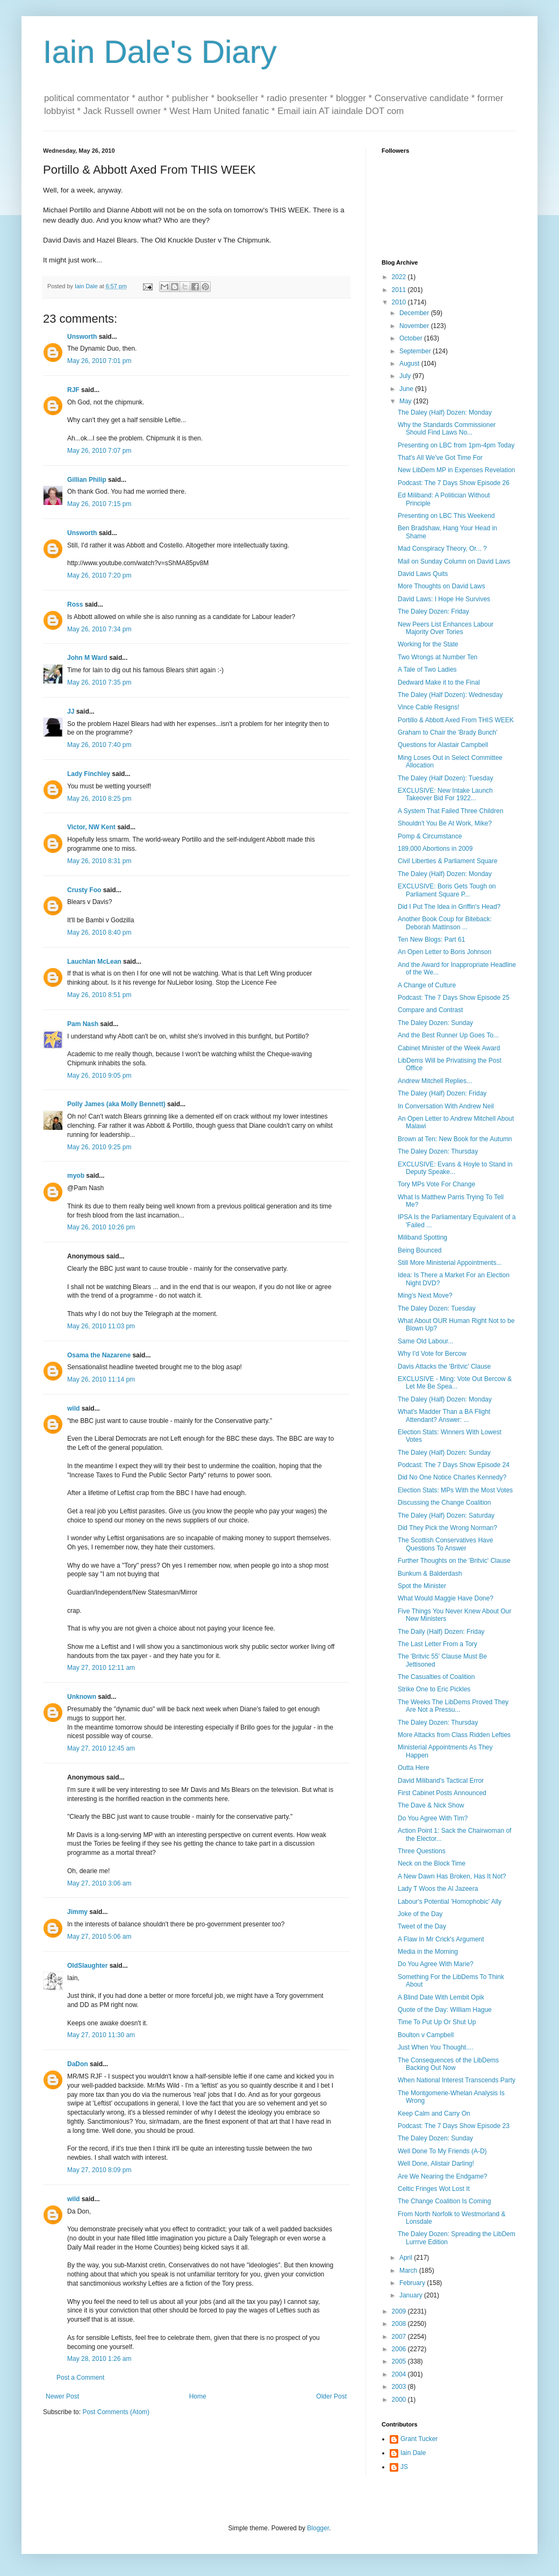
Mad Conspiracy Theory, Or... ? (442, 548)
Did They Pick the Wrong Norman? (447, 1528)
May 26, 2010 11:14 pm (101, 1379)
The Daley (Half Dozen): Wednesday (450, 695)
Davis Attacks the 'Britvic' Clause (444, 1366)
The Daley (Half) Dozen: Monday (445, 412)
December (415, 313)
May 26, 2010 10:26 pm (101, 1227)
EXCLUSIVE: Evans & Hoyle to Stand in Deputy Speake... (455, 1168)
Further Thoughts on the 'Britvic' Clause (454, 1560)
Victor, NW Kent (91, 827)
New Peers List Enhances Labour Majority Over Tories (445, 628)
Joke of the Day (420, 1914)
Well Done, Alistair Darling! (436, 2163)
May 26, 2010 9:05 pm (99, 1075)
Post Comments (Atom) (115, 2412)
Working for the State (428, 644)
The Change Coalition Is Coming (444, 2201)
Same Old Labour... (425, 1341)
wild (73, 1408)
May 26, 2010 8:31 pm (99, 861)
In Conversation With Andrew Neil (446, 1106)
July (406, 376)
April (406, 2257)
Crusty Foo (84, 890)
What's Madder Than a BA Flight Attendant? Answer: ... (444, 1415)
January (411, 2295)
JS (404, 2467)
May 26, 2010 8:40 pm (99, 932)
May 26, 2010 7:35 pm (99, 682)
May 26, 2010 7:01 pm (99, 361)
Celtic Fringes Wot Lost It (434, 2189)
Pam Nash (82, 1024)
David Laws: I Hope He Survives (444, 599)
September (416, 351)
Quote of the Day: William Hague (445, 2009)
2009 (400, 2311)
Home (197, 2396)
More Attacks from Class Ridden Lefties (454, 1735)
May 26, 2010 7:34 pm (99, 629)
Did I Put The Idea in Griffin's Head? (449, 906)
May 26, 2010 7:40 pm (99, 745)
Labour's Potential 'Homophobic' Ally (449, 1901)
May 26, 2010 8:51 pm (99, 995)
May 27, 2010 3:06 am (99, 1883)
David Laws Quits (423, 574)
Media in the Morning (428, 1951)
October (411, 338)
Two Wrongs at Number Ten (437, 657)
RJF (73, 390)
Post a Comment (80, 2377)
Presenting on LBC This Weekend (446, 516)
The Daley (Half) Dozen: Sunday (444, 1452)
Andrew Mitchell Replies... (435, 1081)
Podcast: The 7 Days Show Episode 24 (454, 1465)
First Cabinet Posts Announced (442, 1793)
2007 (400, 2336)
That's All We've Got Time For (440, 457)
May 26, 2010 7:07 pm (99, 450)
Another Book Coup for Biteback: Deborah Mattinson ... (445, 922)
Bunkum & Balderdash (430, 1573)
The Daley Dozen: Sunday (435, 1023)
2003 (400, 2386)
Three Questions (422, 1851)
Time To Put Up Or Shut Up (437, 2022)
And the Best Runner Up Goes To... (448, 1035)
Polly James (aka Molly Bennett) (116, 1104)
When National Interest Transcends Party (456, 2080)
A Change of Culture (427, 985)
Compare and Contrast (430, 1010)
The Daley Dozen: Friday (433, 611)
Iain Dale (413, 2453)
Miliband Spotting (422, 1237)
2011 (400, 290)
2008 (400, 2324)
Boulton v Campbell (426, 2035)
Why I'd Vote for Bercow (432, 1353)
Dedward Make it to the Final (439, 682)
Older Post (331, 2396)
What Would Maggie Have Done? (445, 1598)
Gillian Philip (86, 479)
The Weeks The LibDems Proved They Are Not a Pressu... (453, 1705)
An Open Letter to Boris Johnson (444, 952)
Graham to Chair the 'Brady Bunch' (447, 732)
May (406, 401)
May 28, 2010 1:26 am (99, 2358)
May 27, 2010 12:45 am (101, 1748)
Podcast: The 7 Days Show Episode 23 (454, 2126)
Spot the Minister (422, 1586)
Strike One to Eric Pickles (434, 1689)
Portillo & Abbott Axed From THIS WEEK (456, 720)
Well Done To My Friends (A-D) (442, 2151)
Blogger (318, 2528)
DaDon (77, 2064)
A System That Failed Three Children (450, 811)
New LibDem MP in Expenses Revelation (456, 470)
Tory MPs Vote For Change (436, 1184)
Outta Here (413, 1767)
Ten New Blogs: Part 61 (431, 939)
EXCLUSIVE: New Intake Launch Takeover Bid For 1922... (445, 794)
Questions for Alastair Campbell (443, 745)
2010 (400, 302)
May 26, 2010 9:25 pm (99, 1147)
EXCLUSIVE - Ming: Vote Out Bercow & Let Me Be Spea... (455, 1382)
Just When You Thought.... (436, 2047)
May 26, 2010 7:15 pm (99, 504)
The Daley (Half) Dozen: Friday (442, 1093)
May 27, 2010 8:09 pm (99, 2170)
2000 (400, 2399)
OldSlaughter (87, 1965)
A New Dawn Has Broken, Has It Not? (452, 1876)
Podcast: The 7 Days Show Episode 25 (454, 997)
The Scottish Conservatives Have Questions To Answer (445, 1544)
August (410, 363)
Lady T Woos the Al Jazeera (438, 1888)
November (415, 326)
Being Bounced (419, 1250)
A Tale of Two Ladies (427, 669)
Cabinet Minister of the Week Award (449, 1048)
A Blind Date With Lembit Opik (441, 1997)
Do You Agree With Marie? (436, 1964)
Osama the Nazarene (99, 1355)
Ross (75, 604)
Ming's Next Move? (425, 1295)
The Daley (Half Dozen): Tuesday (445, 778)
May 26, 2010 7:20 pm (99, 575)
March (409, 2270)
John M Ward (87, 657)
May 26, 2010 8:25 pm (99, 798)
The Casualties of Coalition (436, 1677)
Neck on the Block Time (431, 1863)
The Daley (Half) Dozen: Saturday (446, 1515)
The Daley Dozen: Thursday (438, 1151)
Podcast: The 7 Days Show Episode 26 (454, 483)
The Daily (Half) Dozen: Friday (441, 1631)
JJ (70, 711)
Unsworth (82, 336)
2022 (400, 277)
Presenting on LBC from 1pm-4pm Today (456, 445)
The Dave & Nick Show (431, 1805)
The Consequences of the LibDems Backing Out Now (448, 2064)
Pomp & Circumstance (430, 836)
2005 (400, 2361)
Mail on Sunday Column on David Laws (454, 561)
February (413, 2283)
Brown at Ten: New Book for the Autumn (455, 1139)
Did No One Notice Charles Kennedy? (452, 1477)
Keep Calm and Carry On (434, 2113)
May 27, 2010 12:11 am (101, 1667)
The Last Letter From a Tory (437, 1644)
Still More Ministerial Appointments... (449, 1262)
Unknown (81, 1696)
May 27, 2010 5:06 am (99, 1936)
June (407, 389)
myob (75, 1175)
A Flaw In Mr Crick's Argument (441, 1939)
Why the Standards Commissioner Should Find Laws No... (447, 428)
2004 (400, 2374)
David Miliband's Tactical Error (441, 1780)
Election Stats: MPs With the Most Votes (455, 1490)
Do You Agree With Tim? (433, 1818)
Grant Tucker (419, 2439)
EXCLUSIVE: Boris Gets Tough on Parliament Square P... (447, 890)
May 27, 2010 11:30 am (101, 2035)
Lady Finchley (88, 774)
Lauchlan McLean (94, 961)
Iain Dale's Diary (160, 52)
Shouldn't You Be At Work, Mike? (445, 823)
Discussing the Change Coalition (444, 1502)
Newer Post (62, 2396)
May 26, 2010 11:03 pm (101, 1326)
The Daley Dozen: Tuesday (437, 1308)
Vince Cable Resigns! (429, 707)
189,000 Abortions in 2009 (435, 848)
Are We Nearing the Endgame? (443, 2176)
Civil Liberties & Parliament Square (447, 861)
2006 (400, 2349)
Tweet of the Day (422, 1926)
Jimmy (77, 1912)
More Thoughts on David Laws (441, 586)
